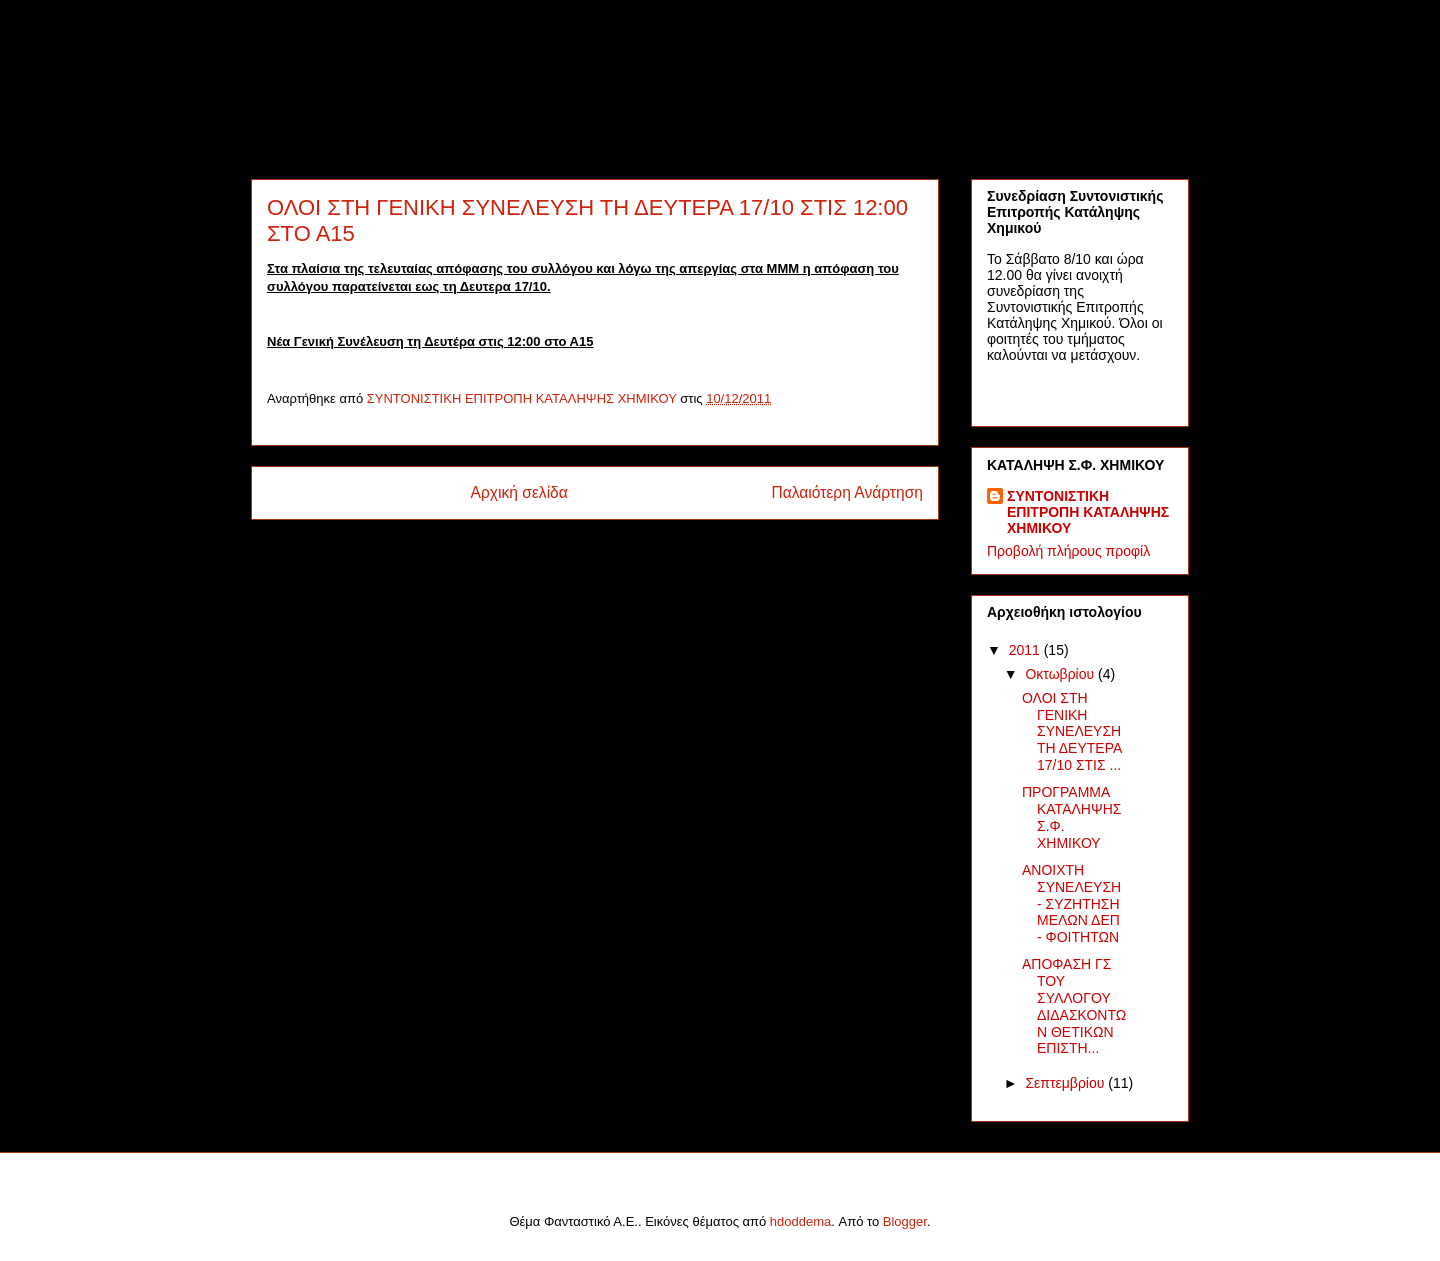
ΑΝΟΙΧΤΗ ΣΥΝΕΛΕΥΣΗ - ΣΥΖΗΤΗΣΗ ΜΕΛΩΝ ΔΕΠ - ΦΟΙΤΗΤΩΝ (1071, 903)
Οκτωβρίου (1061, 674)
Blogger (905, 1221)
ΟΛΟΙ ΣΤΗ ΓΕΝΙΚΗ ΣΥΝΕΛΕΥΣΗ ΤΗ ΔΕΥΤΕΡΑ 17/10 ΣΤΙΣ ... (1072, 731)
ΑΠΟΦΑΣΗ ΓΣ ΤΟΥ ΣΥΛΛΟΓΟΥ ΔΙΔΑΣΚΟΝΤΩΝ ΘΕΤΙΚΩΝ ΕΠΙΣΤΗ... (1074, 1006)
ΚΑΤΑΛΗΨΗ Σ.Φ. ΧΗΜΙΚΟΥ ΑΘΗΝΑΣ (588, 79)
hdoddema (800, 1221)
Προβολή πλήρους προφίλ (1068, 551)
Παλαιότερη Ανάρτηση (847, 492)
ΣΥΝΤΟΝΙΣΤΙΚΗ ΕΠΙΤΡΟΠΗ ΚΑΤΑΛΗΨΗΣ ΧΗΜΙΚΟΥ (1088, 512)
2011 (1026, 650)
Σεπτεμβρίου (1066, 1083)
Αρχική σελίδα (519, 492)
